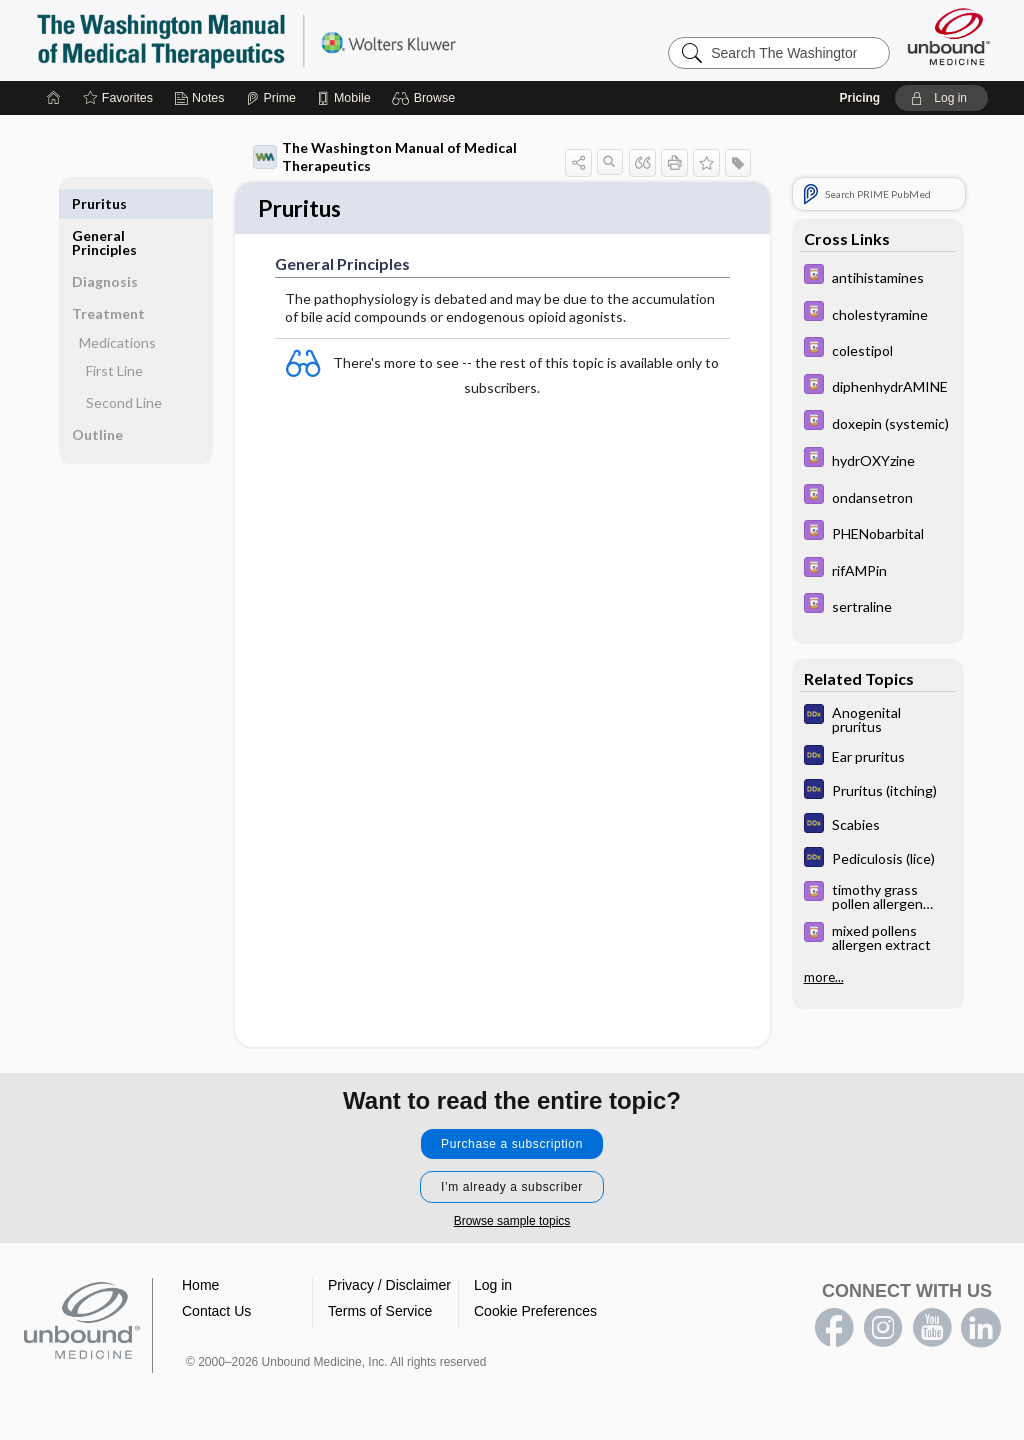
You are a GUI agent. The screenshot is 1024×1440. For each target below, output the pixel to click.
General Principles (104, 210)
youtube (932, 1330)
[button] (426, 98)
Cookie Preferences (535, 1313)
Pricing (859, 98)
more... (824, 977)
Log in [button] (493, 1287)
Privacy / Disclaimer (389, 1287)
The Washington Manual (286, 40)
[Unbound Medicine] (949, 36)
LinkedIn (981, 1330)
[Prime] (271, 98)
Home (200, 1287)
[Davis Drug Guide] (878, 276)
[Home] (54, 98)
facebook (834, 1330)
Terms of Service (380, 1313)
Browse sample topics (512, 1223)
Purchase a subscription (512, 1146)
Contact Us (216, 1313)
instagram (883, 1330)
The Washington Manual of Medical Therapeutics (385, 156)
